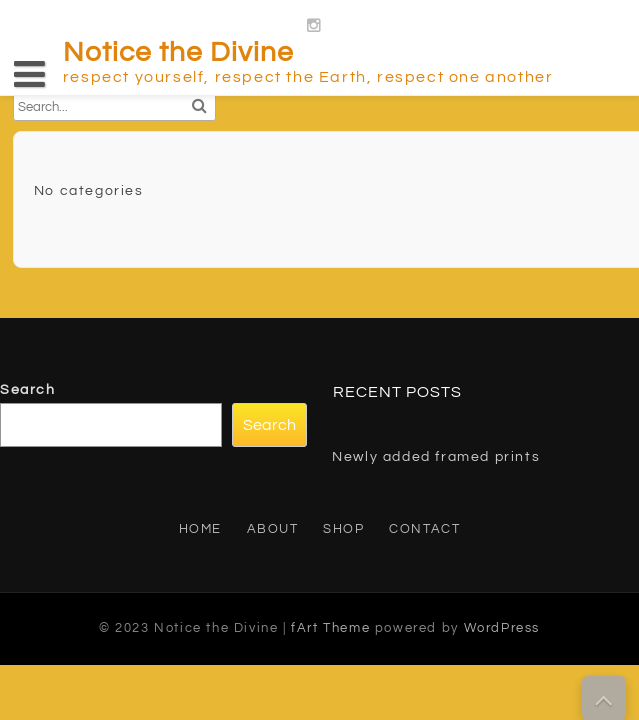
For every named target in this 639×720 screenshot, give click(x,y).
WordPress (502, 628)
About (273, 529)
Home (200, 529)
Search (28, 390)
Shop (343, 529)
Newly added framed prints (436, 457)
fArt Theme (330, 628)
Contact (424, 529)
